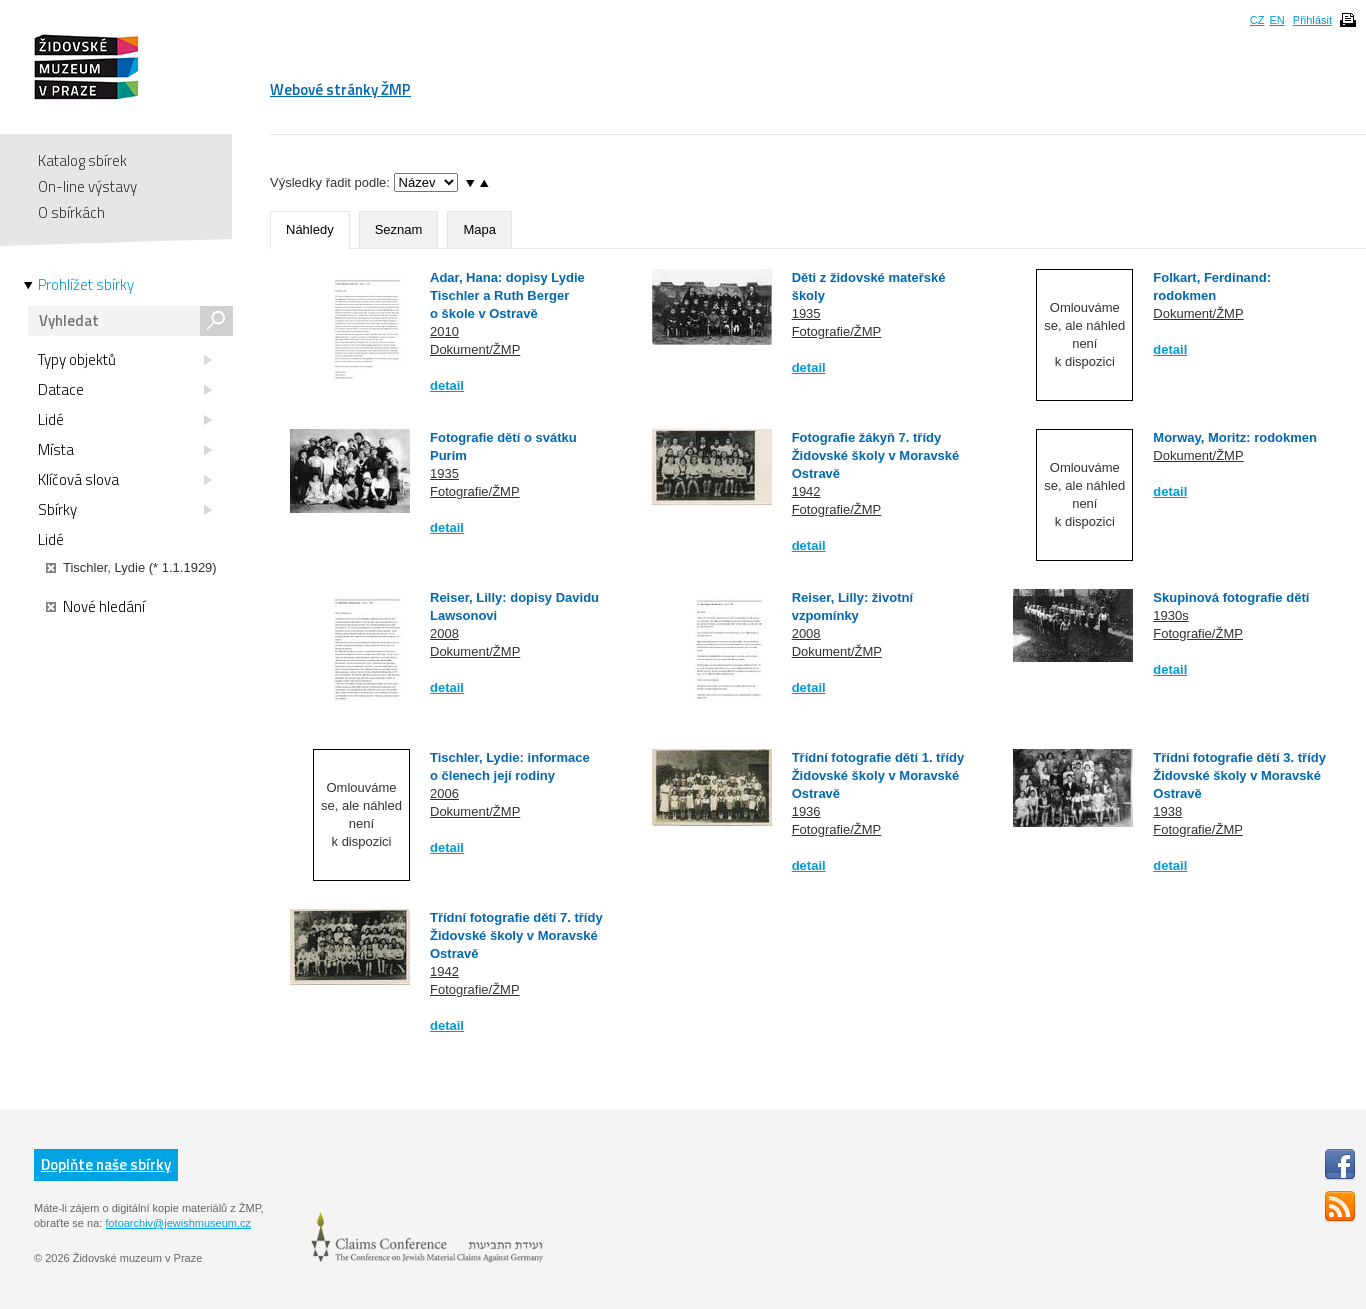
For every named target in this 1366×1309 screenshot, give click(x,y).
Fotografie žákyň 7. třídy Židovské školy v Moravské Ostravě (876, 455)
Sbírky (125, 510)
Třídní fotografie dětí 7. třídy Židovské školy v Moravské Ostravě (516, 935)
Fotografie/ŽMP (837, 331)
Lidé (125, 420)
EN (1276, 20)
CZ (1257, 20)
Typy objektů (125, 360)
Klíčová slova (125, 480)
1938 (1167, 811)
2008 (444, 633)
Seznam (399, 229)
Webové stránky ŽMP (340, 89)
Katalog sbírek (82, 160)
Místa (125, 450)
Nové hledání (95, 607)
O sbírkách (71, 212)
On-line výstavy (87, 186)
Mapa (479, 229)
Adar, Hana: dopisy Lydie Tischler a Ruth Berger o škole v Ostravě (507, 295)
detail (447, 385)
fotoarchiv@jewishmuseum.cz (178, 1223)
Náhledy (310, 229)
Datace (125, 390)
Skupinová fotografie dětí (1231, 597)
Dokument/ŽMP (475, 349)
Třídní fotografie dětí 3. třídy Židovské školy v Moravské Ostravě (1239, 775)
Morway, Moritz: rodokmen (1235, 437)
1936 (806, 811)
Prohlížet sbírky (86, 285)
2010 (444, 331)
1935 (806, 313)
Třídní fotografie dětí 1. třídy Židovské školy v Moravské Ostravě (878, 775)
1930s (1170, 615)
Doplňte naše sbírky (106, 1164)
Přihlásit (1312, 20)
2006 (444, 793)
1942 (806, 491)
